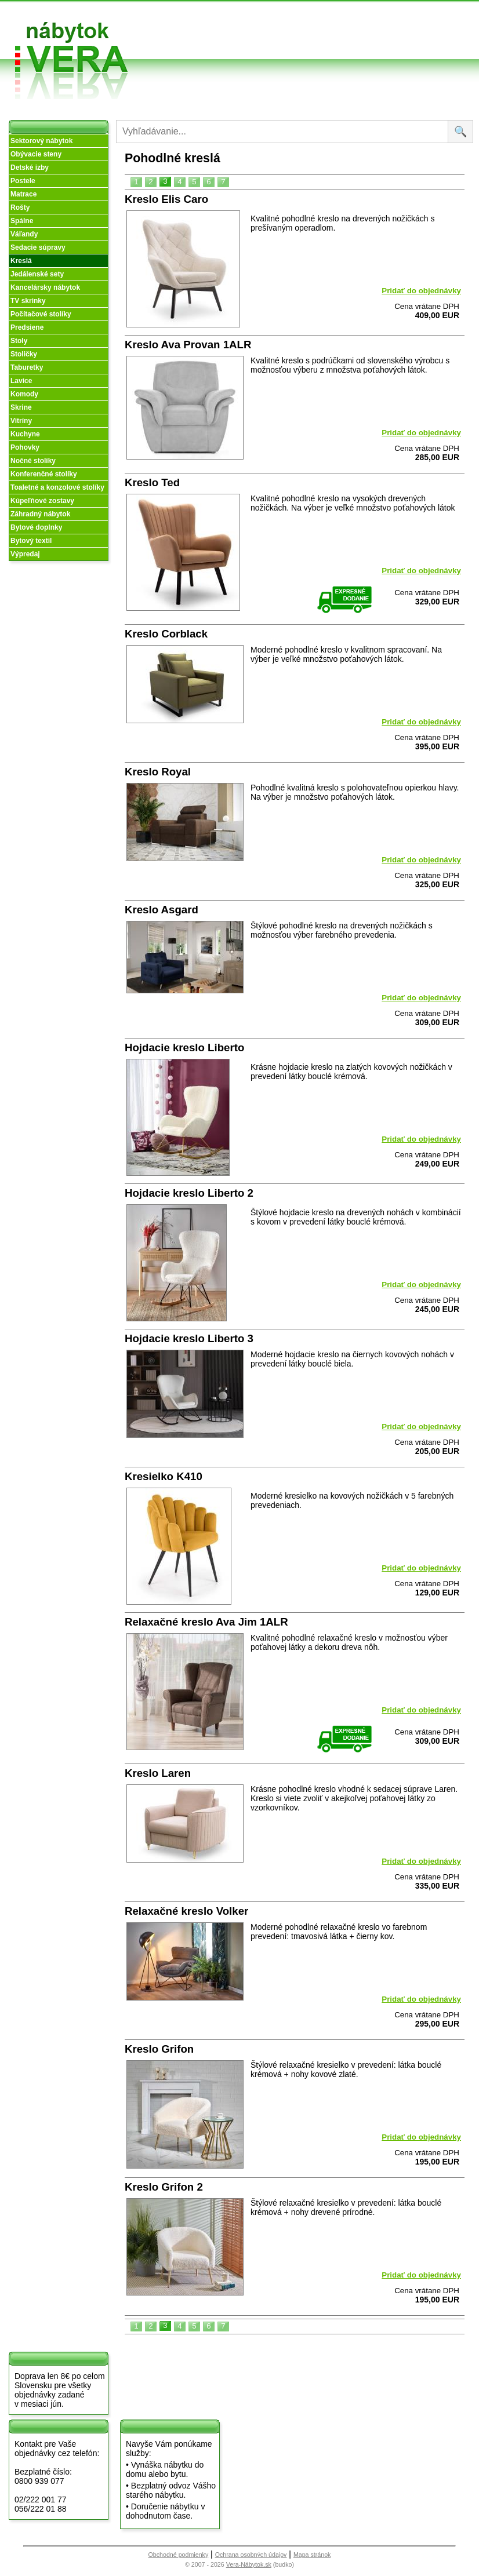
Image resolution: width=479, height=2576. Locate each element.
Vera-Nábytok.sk (248, 2564)
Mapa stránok (312, 2554)
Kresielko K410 (163, 1476)
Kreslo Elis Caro (166, 199)
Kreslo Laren (158, 1773)
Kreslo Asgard (161, 909)
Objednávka (273, 50)
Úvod (181, 14)
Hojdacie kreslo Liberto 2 (189, 1193)
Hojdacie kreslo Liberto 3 (189, 1338)
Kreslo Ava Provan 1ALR (188, 344)
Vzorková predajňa (343, 19)
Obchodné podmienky (269, 19)
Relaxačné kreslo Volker (186, 1911)
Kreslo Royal (158, 772)
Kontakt (343, 36)
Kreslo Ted (152, 482)
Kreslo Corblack (166, 634)
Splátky (264, 36)
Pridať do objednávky (421, 290)
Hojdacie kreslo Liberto (184, 1047)
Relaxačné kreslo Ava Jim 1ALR (206, 1622)
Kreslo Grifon (159, 2049)
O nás (182, 28)
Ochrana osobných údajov (251, 2554)
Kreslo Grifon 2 (164, 2187)
